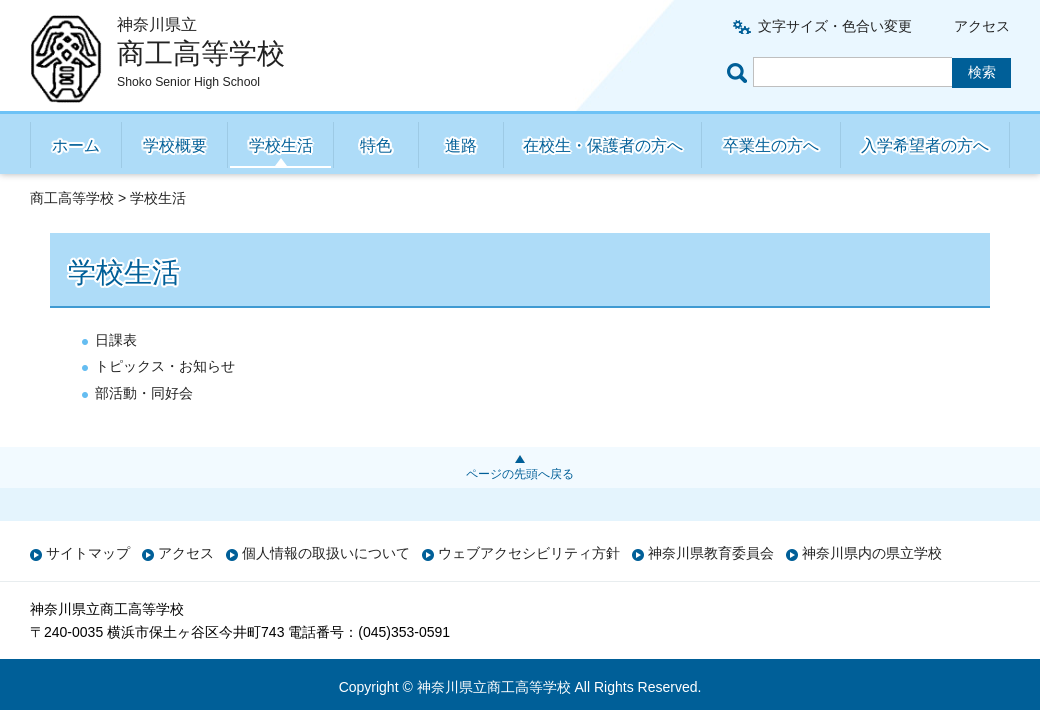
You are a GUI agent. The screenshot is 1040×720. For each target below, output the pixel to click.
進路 (461, 145)
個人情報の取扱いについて (326, 553)
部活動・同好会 (144, 393)
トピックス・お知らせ (165, 366)
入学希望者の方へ (925, 145)
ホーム (76, 145)
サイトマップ (88, 553)
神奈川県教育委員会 (711, 553)
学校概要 (175, 145)
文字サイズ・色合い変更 (835, 26)
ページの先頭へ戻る (520, 474)
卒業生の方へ (771, 145)
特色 (376, 145)
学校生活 (281, 145)
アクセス (982, 26)
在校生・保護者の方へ (603, 145)
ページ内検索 (740, 72)
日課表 (116, 340)
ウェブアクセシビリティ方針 (529, 553)
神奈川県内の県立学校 (872, 553)
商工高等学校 (72, 198)
